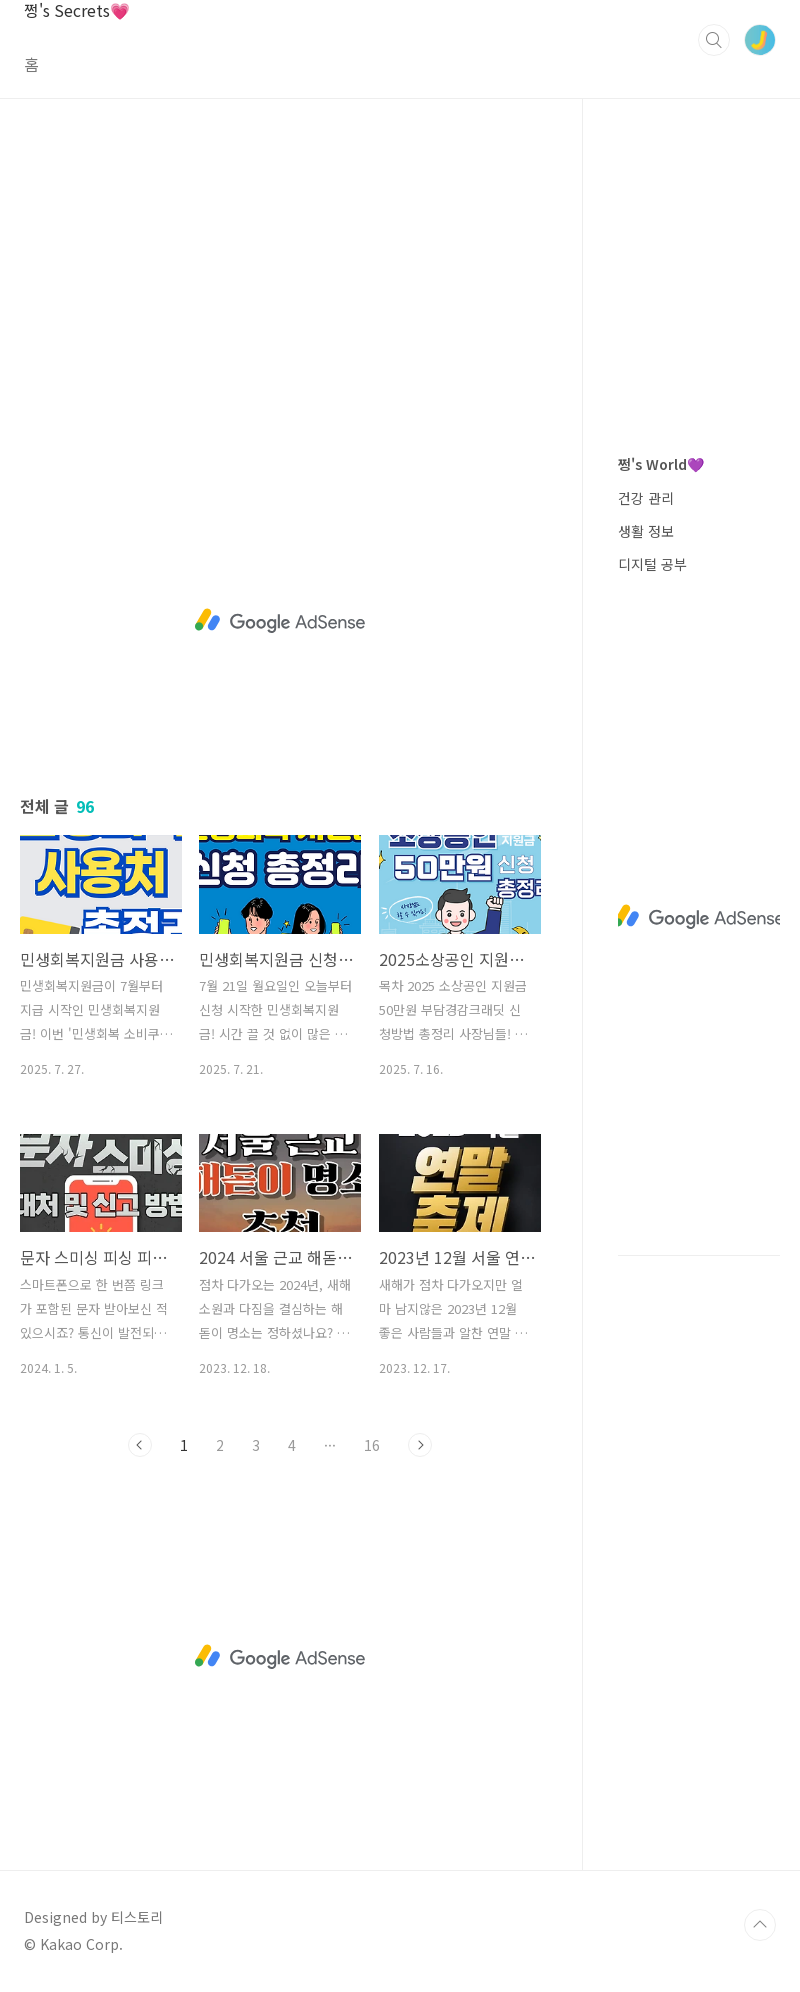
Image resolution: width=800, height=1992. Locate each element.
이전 (140, 1445)
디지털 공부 (652, 564)
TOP (760, 1925)
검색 (714, 40)
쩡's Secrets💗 (77, 11)
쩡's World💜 (661, 464)
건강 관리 (646, 498)
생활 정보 (646, 531)
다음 (420, 1445)
